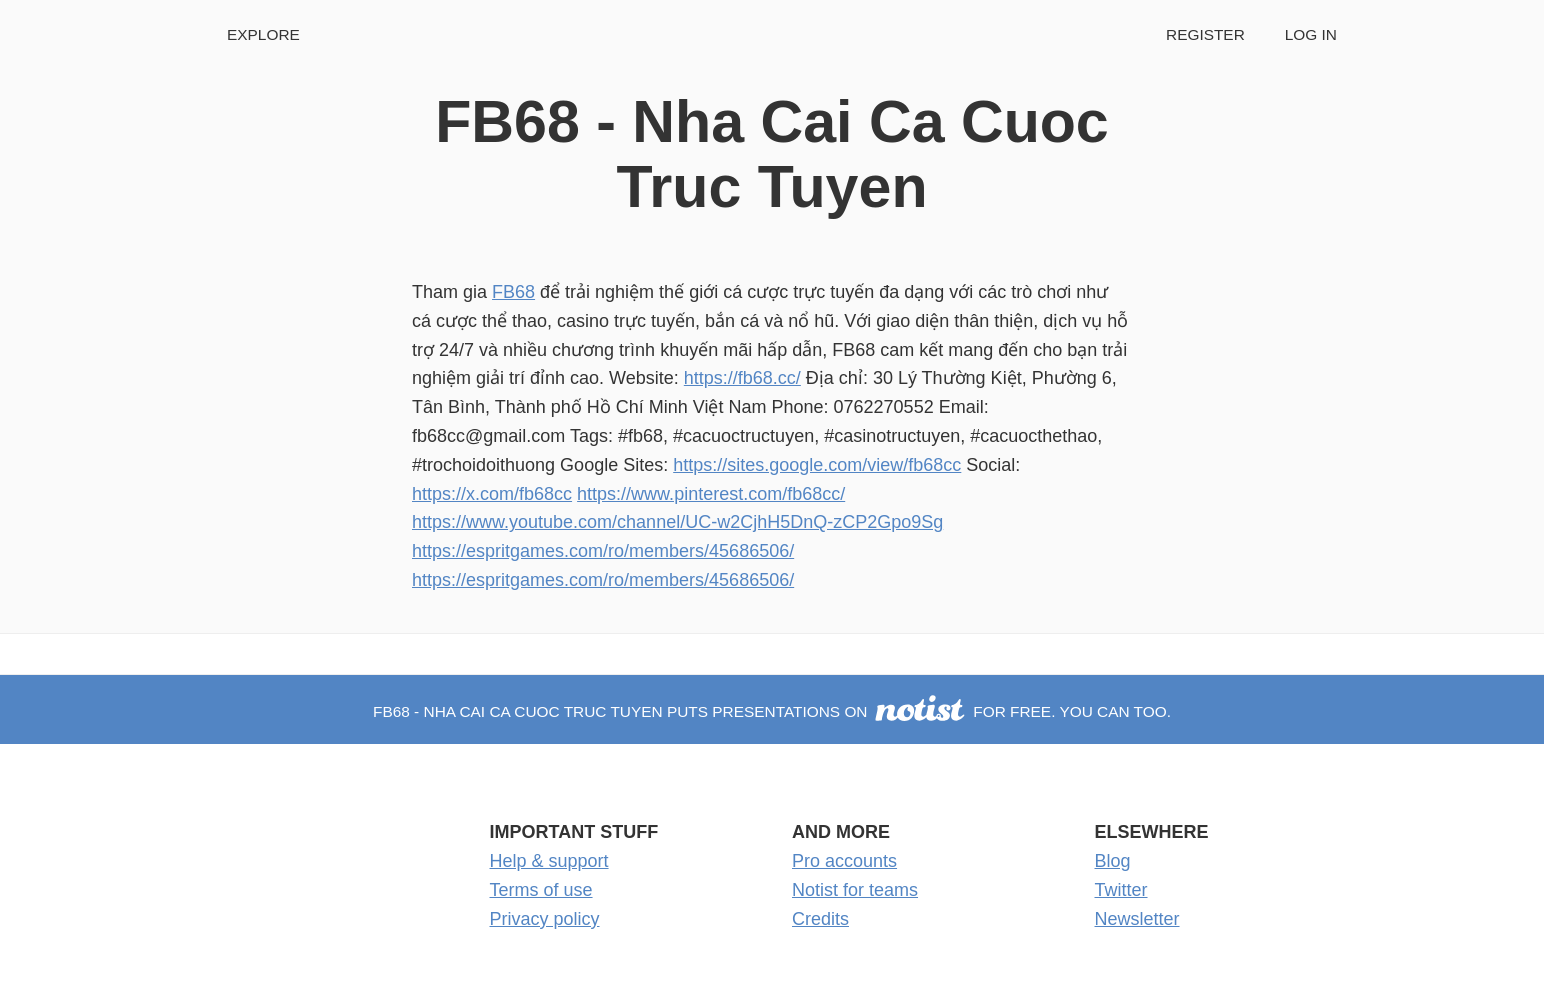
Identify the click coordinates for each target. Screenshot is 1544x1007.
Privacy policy (545, 919)
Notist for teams (855, 890)
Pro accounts (844, 861)
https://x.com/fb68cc (492, 494)
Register (1205, 34)
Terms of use (541, 890)
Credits (820, 919)
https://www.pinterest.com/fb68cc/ (711, 494)
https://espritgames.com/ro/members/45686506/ (603, 551)
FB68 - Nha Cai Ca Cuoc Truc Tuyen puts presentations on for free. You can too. (772, 711)
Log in (1311, 34)
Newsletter (1137, 919)
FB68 (513, 292)
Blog (1113, 861)
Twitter (1121, 890)
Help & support (549, 861)
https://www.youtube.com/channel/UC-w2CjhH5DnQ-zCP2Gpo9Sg (677, 522)
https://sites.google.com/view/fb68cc (817, 465)
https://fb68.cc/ (742, 378)
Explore (263, 34)
